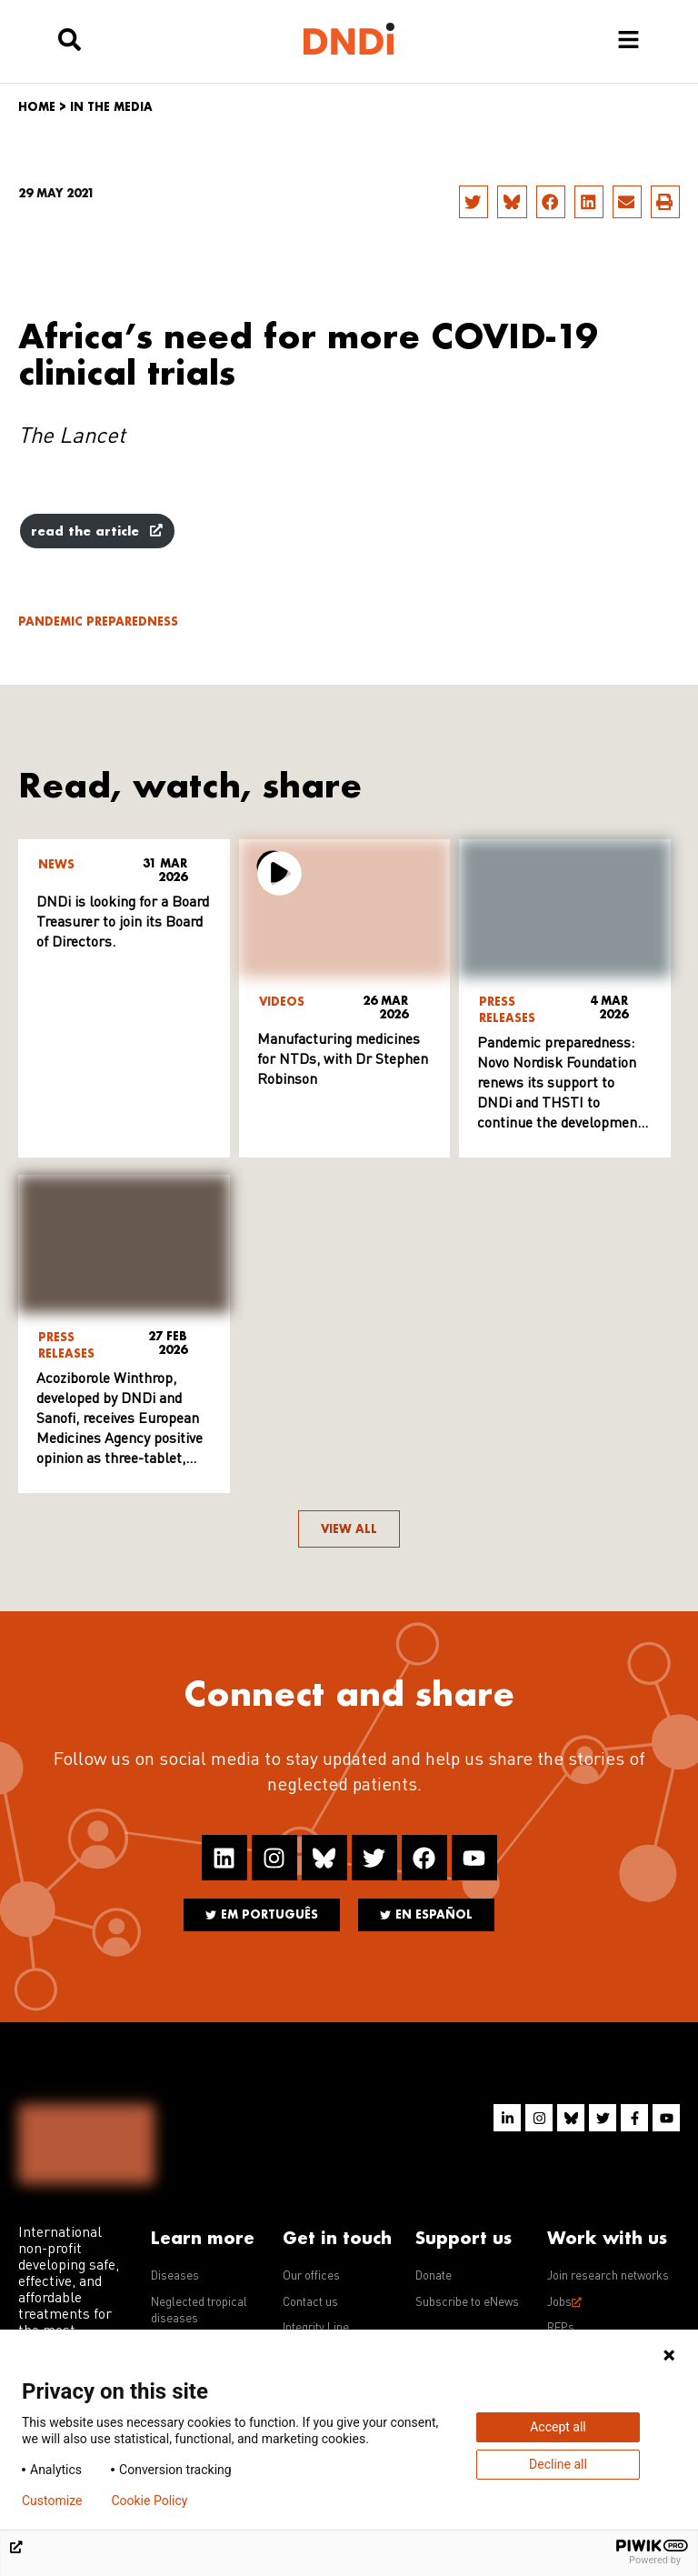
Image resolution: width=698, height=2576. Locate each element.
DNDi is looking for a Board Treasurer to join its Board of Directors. (122, 923)
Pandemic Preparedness (98, 621)
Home (36, 107)
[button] (473, 201)
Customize (52, 2500)
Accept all (558, 2427)
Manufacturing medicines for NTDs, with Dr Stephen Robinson (342, 1060)
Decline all (558, 2464)
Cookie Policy (149, 2500)
